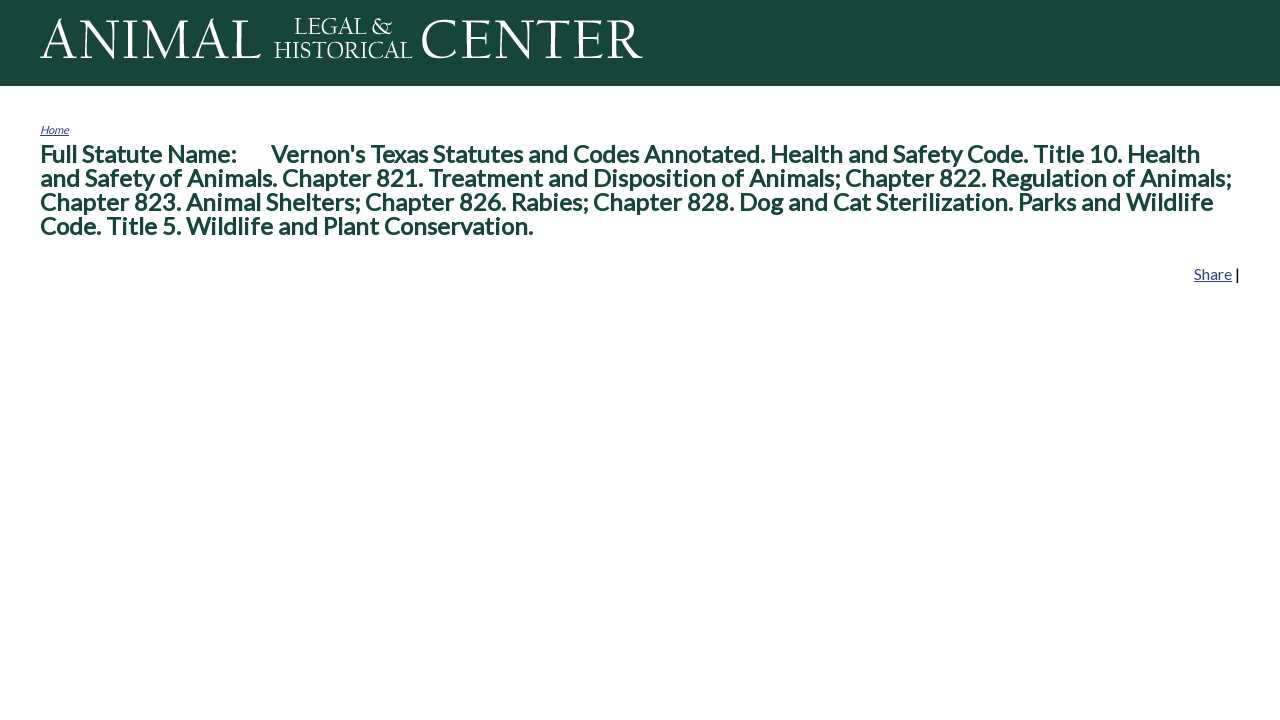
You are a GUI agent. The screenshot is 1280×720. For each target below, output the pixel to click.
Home (54, 129)
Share (1213, 273)
